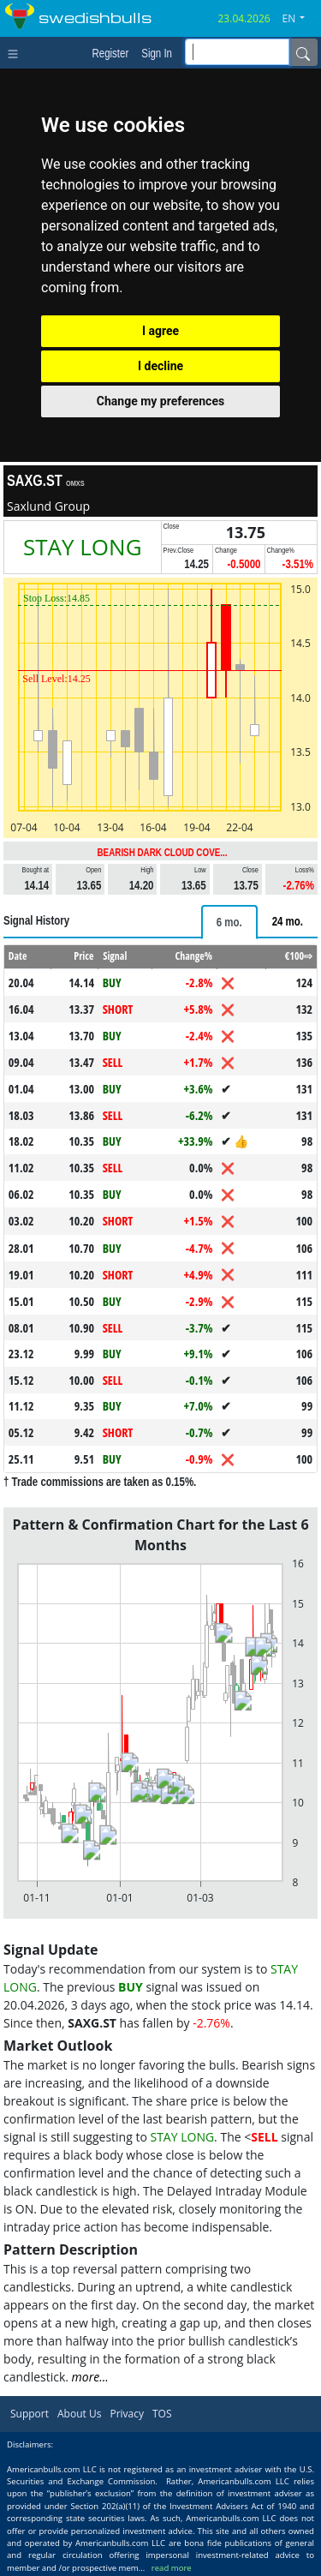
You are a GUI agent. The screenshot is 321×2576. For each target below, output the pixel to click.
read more (172, 2567)
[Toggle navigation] (16, 52)
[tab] (229, 922)
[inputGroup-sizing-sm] (237, 52)
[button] (300, 18)
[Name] (303, 52)
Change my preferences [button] (160, 401)
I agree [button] (160, 331)
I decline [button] (160, 366)
